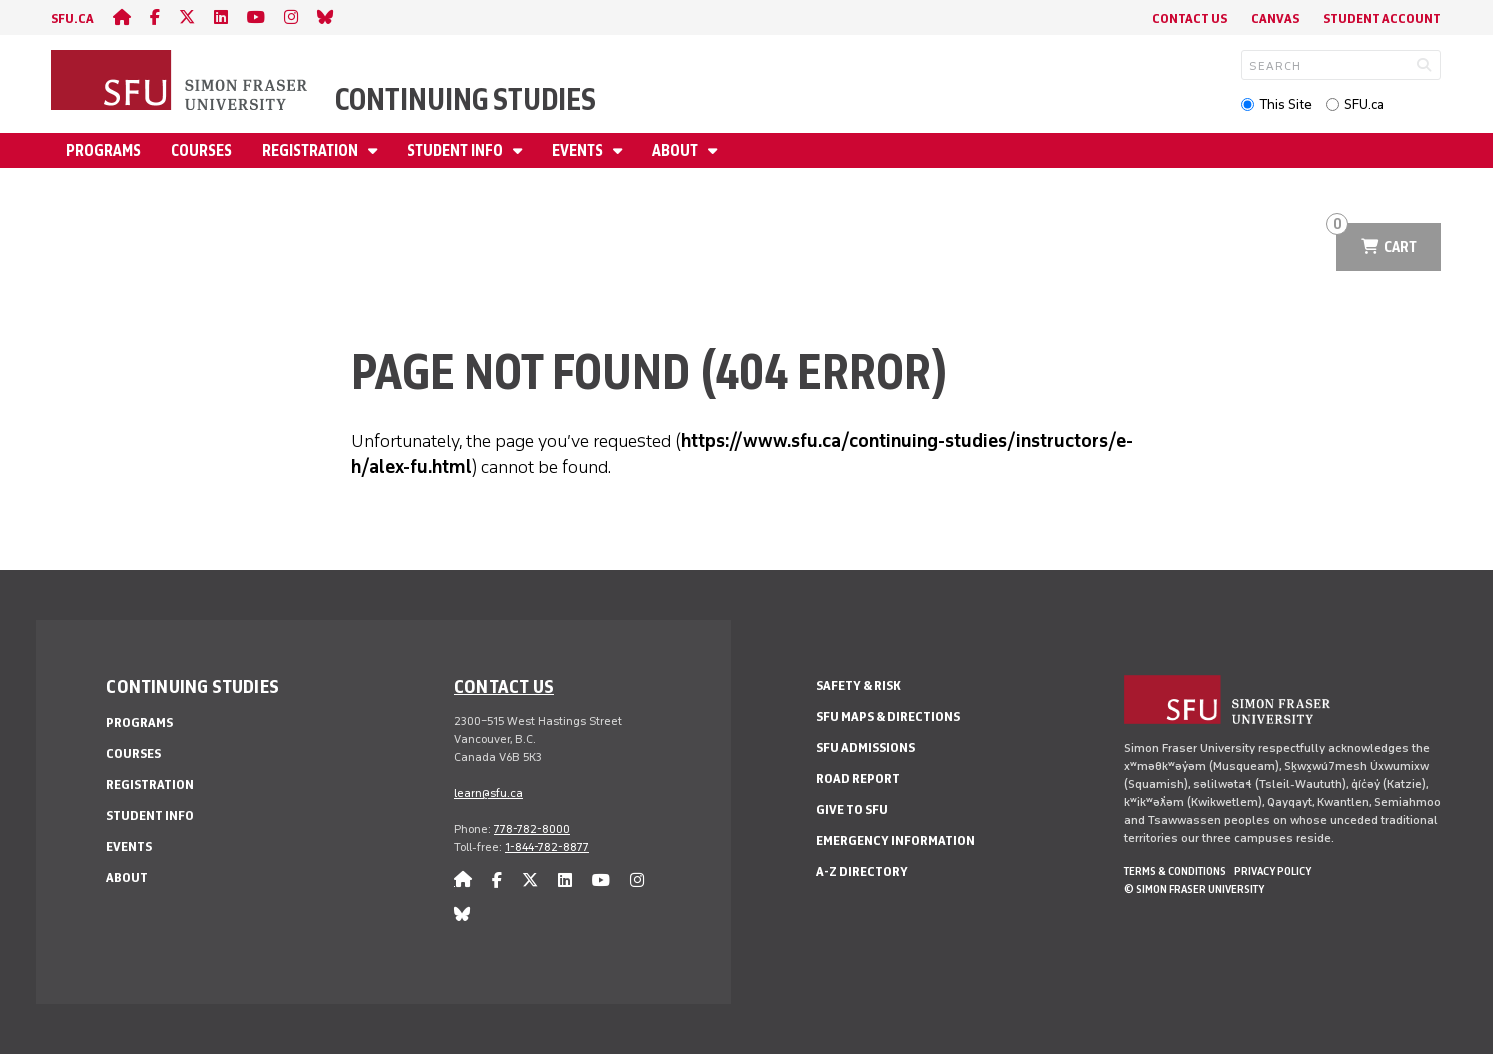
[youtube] (256, 17)
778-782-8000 (532, 829)
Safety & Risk (858, 685)
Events (579, 150)
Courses (201, 150)
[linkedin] (221, 17)
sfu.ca (72, 18)
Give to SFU (852, 809)
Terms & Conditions (1175, 871)
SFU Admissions (865, 747)
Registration (311, 150)
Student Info (456, 150)
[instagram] (291, 17)
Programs (103, 150)
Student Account (1382, 18)
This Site (1285, 104)
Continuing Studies (465, 99)
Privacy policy (1272, 871)
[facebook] (155, 17)
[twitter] (187, 17)
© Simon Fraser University (1194, 889)
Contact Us (1189, 18)
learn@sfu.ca (488, 793)
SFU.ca (1364, 104)
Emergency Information (895, 840)
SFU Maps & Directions (888, 716)
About (676, 150)
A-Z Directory (862, 871)
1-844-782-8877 (547, 847)
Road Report (858, 778)
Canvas (1275, 18)
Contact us (504, 686)
